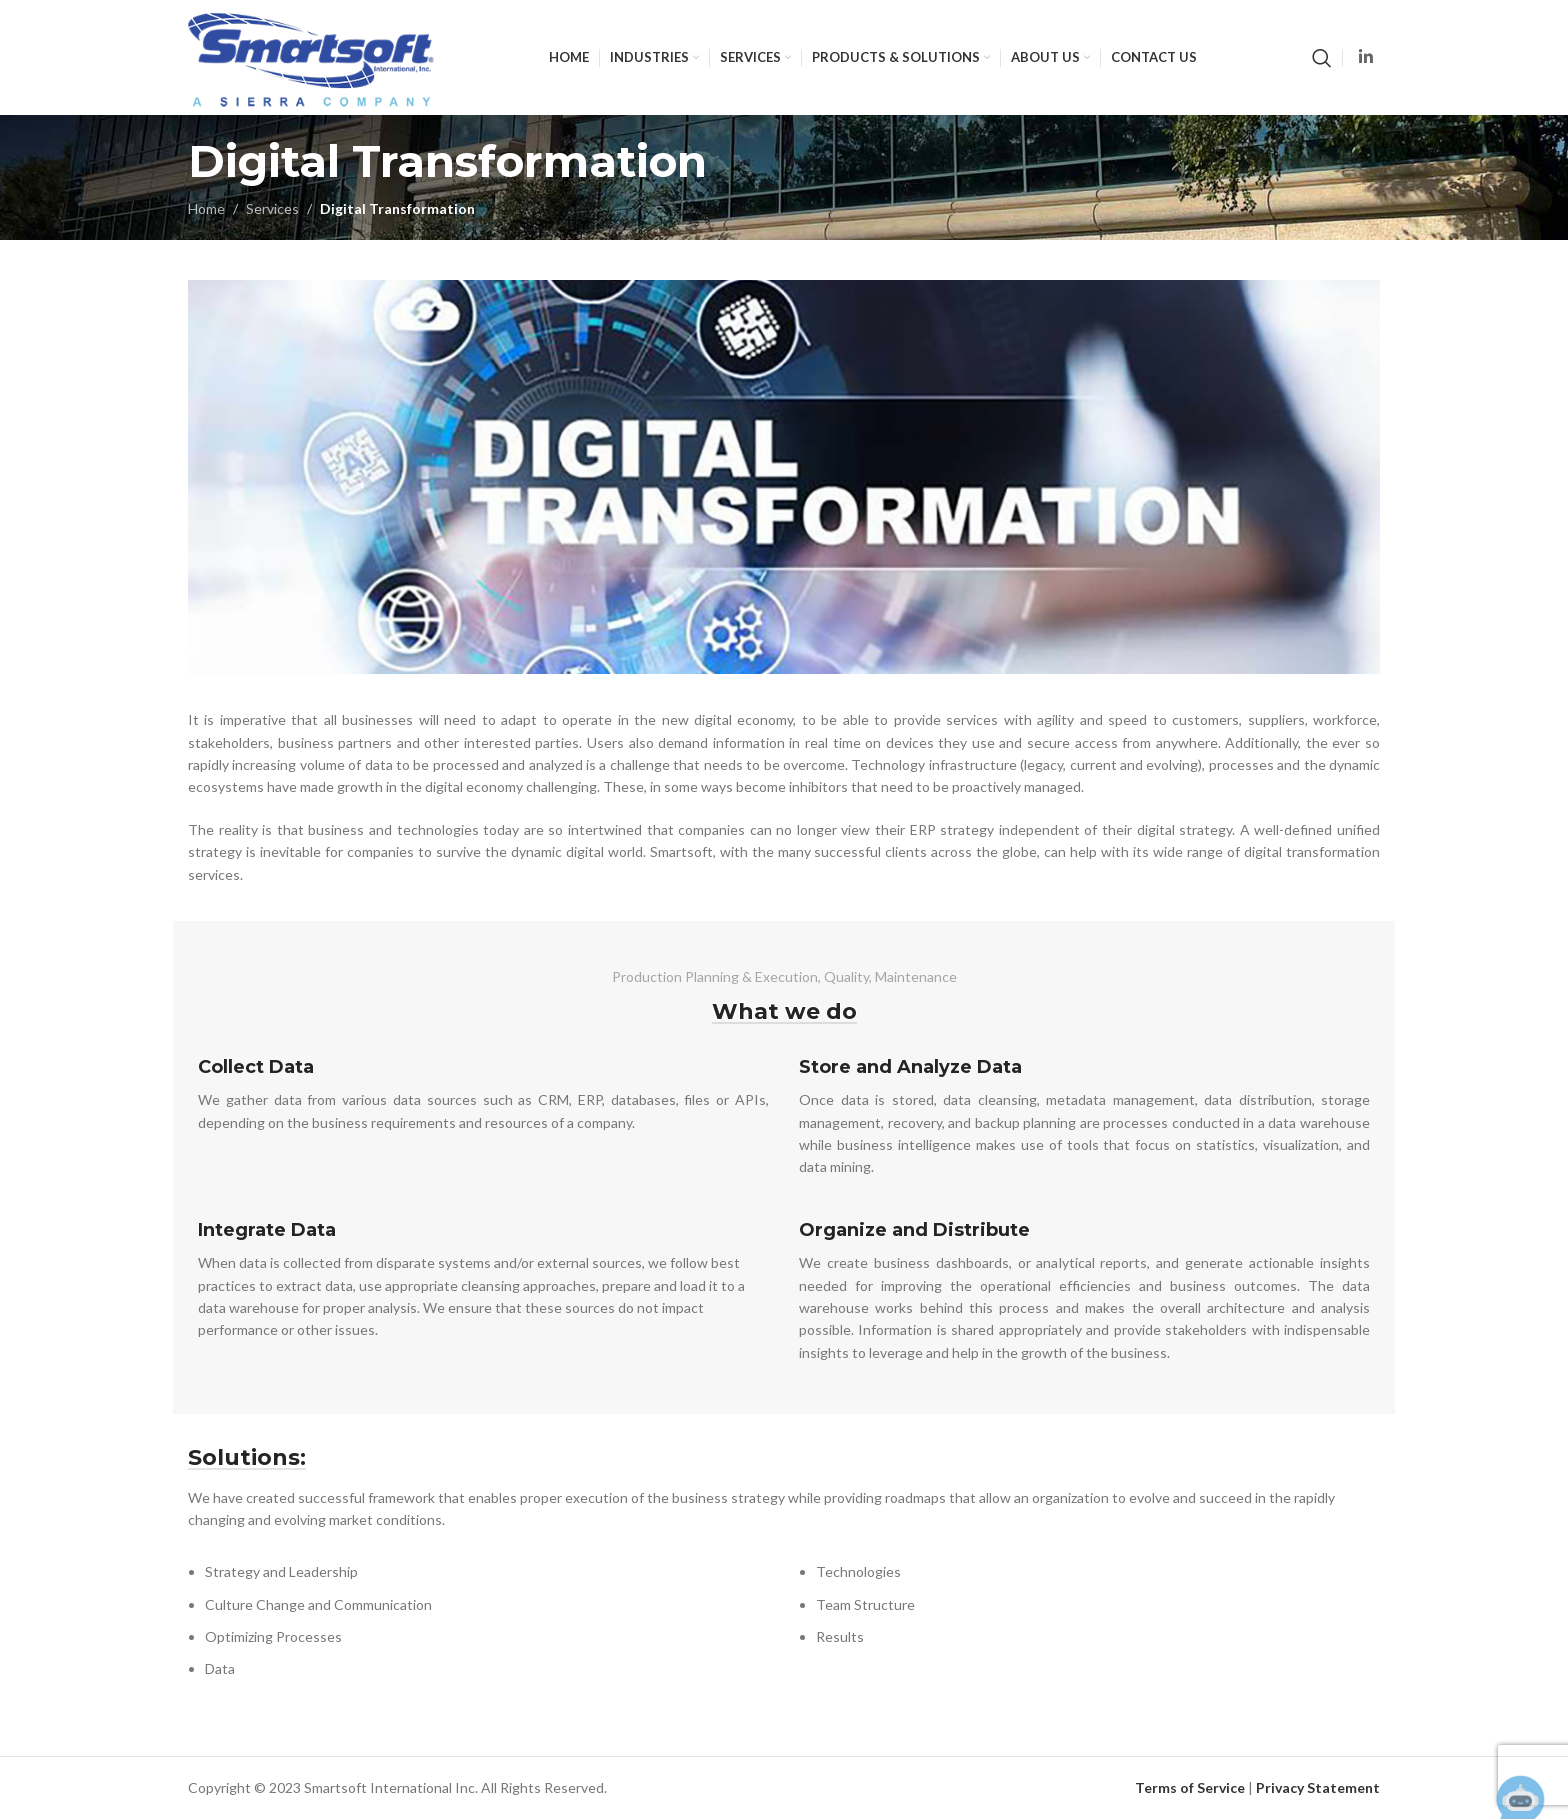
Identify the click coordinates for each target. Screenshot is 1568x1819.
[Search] (1322, 58)
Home (206, 208)
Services (272, 208)
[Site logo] (311, 55)
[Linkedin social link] (1366, 57)
